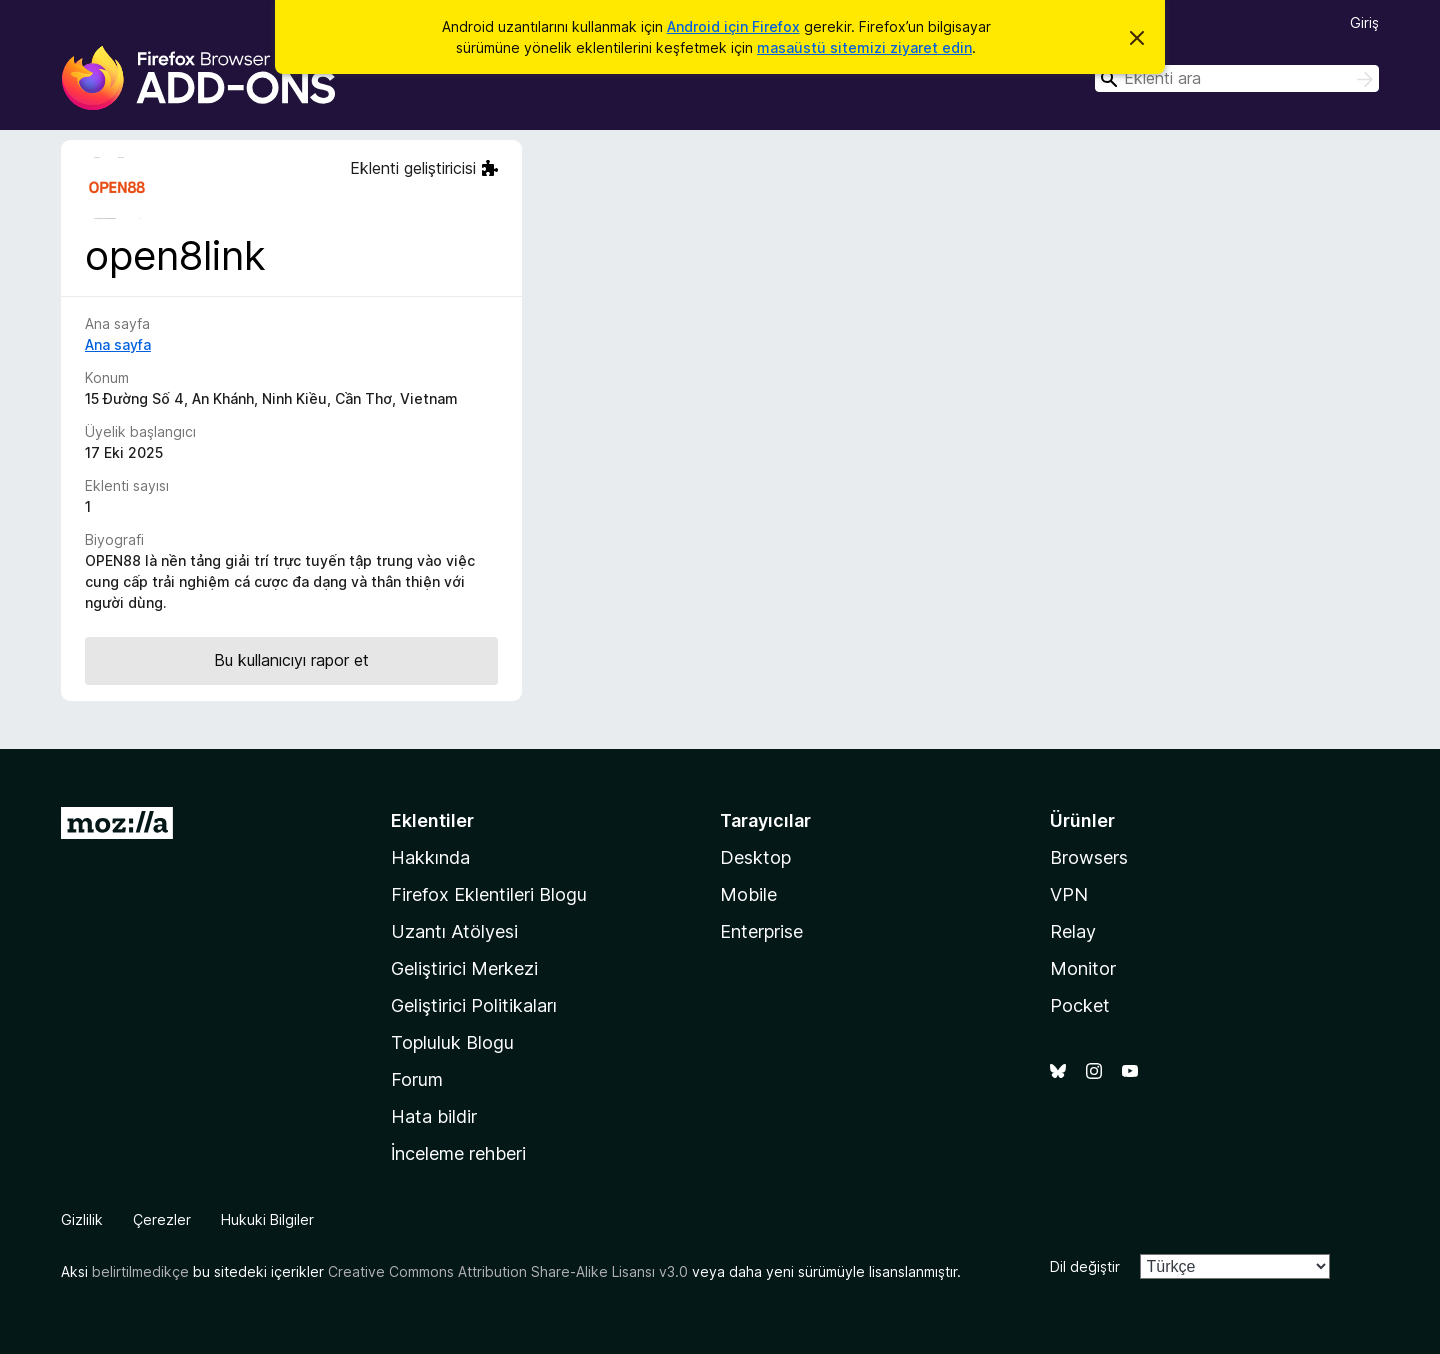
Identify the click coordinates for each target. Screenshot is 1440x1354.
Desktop (755, 857)
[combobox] (1237, 78)
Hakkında (430, 857)
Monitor (1083, 968)
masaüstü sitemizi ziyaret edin (864, 47)
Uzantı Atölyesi (454, 931)
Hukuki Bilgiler (267, 1219)
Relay (1073, 931)
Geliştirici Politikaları (474, 1005)
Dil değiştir (1085, 1266)
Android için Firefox (733, 26)
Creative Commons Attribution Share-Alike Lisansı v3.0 (508, 1271)
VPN (1069, 894)
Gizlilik (82, 1219)
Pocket (1080, 1005)
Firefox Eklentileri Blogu (489, 894)
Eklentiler (432, 820)
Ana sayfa (118, 344)
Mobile (748, 894)
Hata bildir (434, 1116)
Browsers (1089, 857)
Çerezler (162, 1219)
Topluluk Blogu (452, 1042)
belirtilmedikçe (140, 1271)
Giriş (1364, 22)
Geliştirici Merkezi (464, 968)
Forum (417, 1079)
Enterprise (761, 931)
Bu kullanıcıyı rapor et (291, 660)
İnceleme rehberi (458, 1153)
